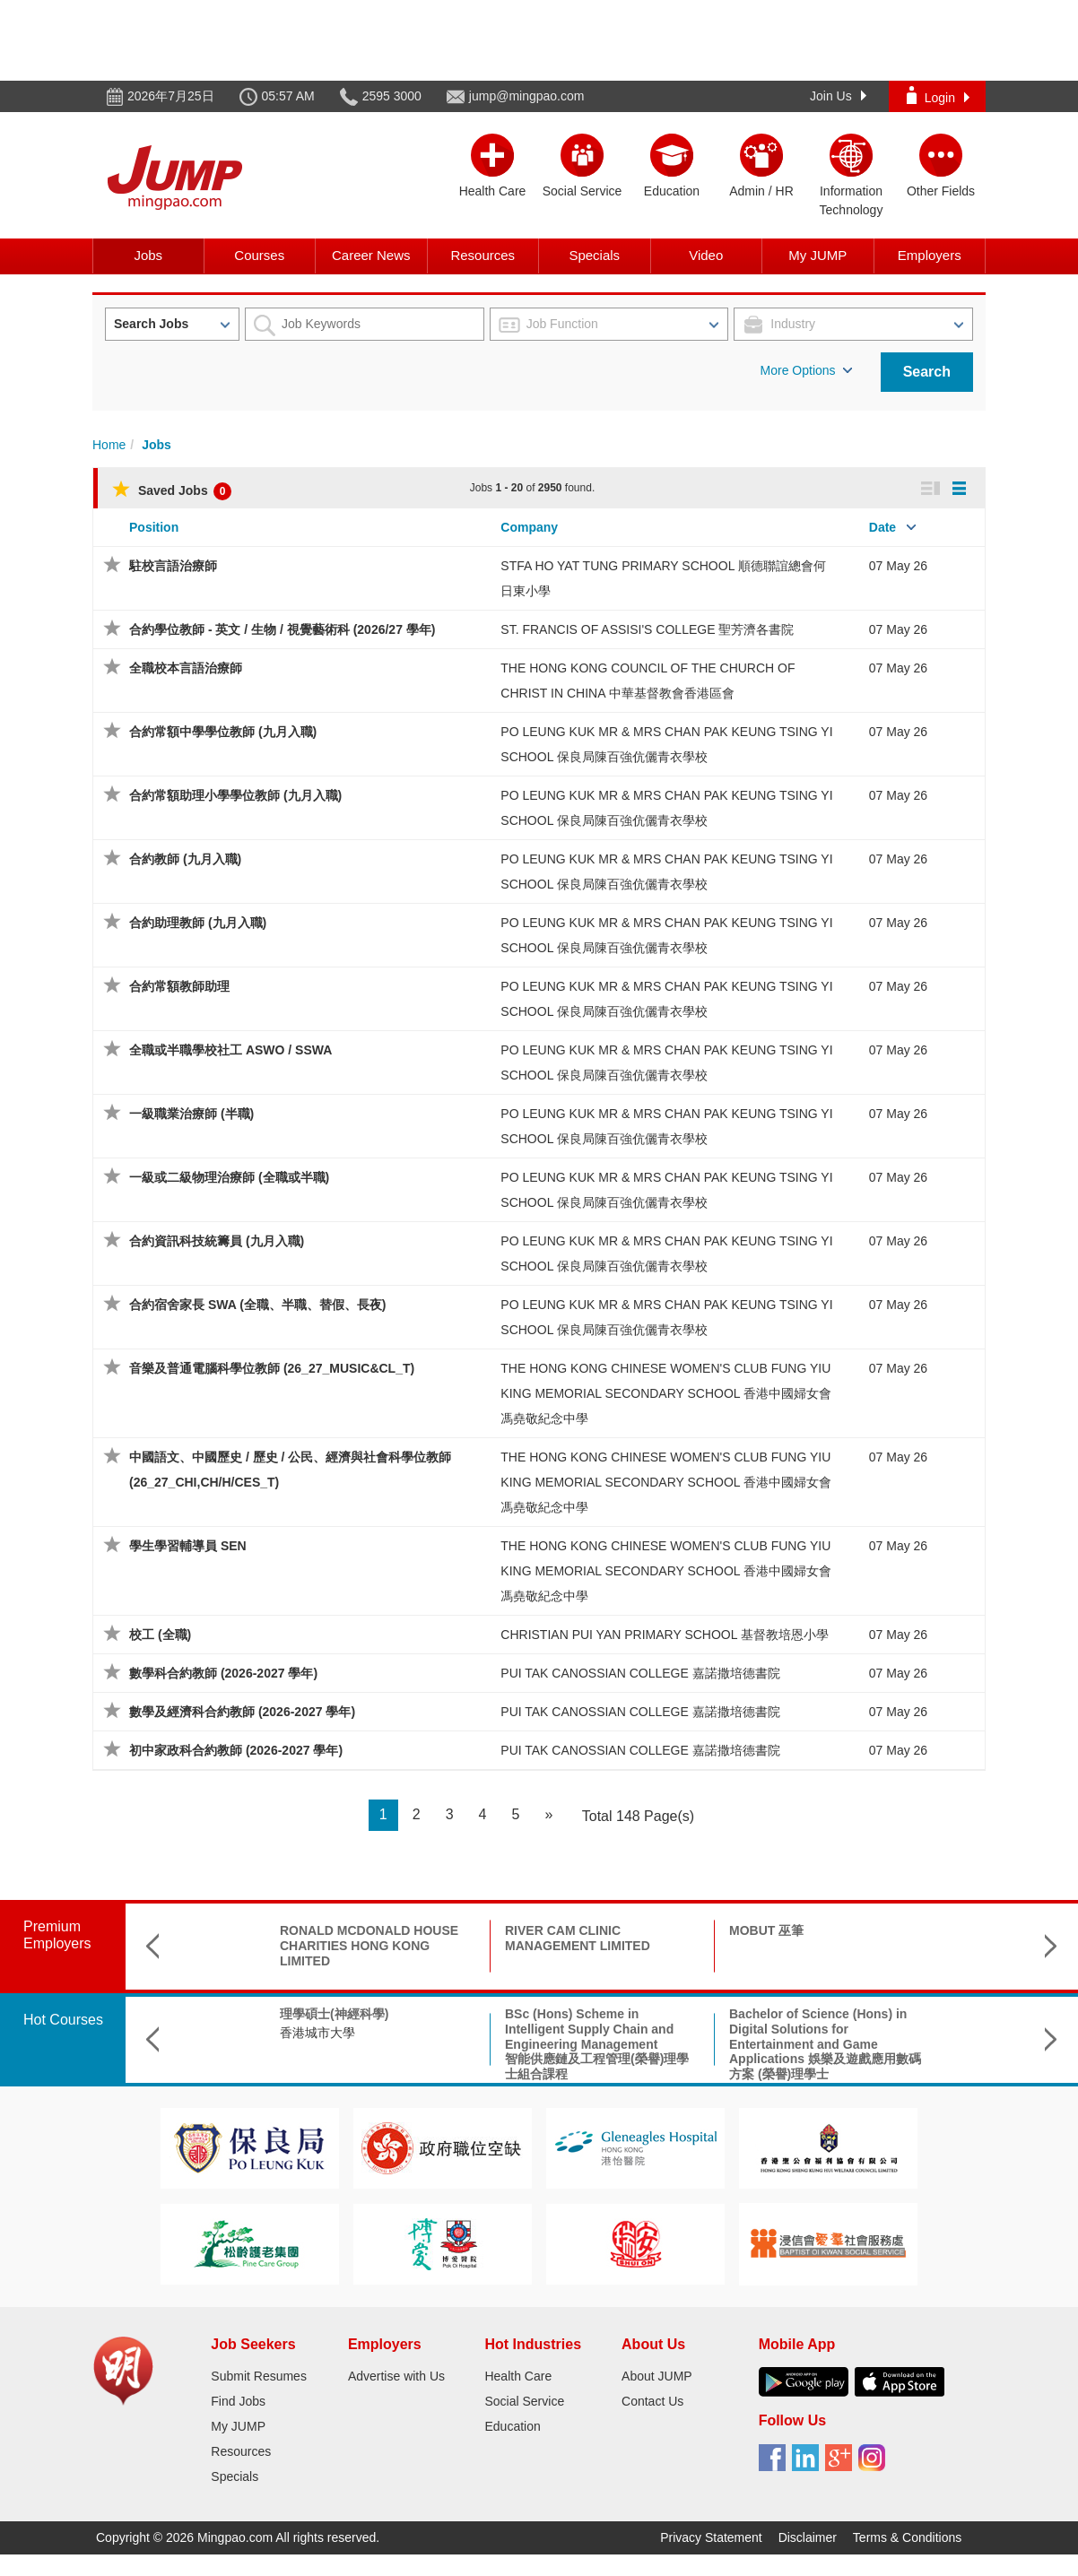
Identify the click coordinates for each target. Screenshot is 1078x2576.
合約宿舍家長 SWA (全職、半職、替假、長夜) (257, 1304)
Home (109, 445)
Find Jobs (238, 2401)
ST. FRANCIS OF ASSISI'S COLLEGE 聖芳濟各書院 (647, 629)
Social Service (524, 2401)
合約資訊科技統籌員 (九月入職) (216, 1241)
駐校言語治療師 (173, 566)
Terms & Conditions (907, 2537)
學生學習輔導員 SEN (188, 1546)
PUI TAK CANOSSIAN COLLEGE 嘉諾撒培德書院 (639, 1673)
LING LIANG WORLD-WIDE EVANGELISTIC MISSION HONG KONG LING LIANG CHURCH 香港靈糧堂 (935, 1952)
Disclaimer (807, 2537)
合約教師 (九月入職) (185, 859)
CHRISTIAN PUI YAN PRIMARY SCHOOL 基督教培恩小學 (664, 1634)
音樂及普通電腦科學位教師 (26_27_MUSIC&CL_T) (271, 1368)
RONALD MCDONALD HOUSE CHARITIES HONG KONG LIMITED (257, 1945)
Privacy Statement (711, 2537)
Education (512, 2426)
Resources (482, 255)
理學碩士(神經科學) (222, 2014)
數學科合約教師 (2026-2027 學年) (223, 1673)
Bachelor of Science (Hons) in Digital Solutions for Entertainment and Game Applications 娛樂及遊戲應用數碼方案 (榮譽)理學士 (713, 2044)
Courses (259, 255)
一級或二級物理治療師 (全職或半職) (229, 1177)
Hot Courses (63, 2019)
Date (882, 527)
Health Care (518, 2376)
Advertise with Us (396, 2376)
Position (153, 527)
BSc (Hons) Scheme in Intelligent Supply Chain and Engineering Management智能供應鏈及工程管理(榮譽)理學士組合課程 (485, 2044)
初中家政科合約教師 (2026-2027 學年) (236, 1750)
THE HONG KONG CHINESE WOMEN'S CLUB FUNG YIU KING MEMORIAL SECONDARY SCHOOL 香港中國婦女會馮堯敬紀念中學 (665, 1393)
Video (706, 255)
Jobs (148, 255)
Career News (371, 255)
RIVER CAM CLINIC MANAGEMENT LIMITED (465, 1938)
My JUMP (817, 255)
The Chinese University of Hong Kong (930, 2071)
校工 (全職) (160, 1634)
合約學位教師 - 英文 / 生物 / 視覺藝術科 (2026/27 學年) (282, 629)
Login (938, 95)
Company (529, 527)
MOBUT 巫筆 (654, 1930)
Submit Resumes (259, 2376)
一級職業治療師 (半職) (191, 1113)
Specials (594, 255)
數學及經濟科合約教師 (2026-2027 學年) (242, 1711)
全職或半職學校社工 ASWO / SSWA (230, 1050)
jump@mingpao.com (527, 96)
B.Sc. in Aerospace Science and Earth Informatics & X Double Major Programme (936, 2029)
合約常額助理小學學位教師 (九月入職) (235, 795)
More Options (806, 370)
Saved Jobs (171, 490)
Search (927, 371)
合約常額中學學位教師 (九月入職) (223, 731)
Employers (929, 255)
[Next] (548, 1815)
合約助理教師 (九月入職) (197, 922)
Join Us (838, 96)
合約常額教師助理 (179, 986)
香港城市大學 (205, 2032)
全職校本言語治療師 (185, 668)
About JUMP (657, 2376)
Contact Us (652, 2401)
